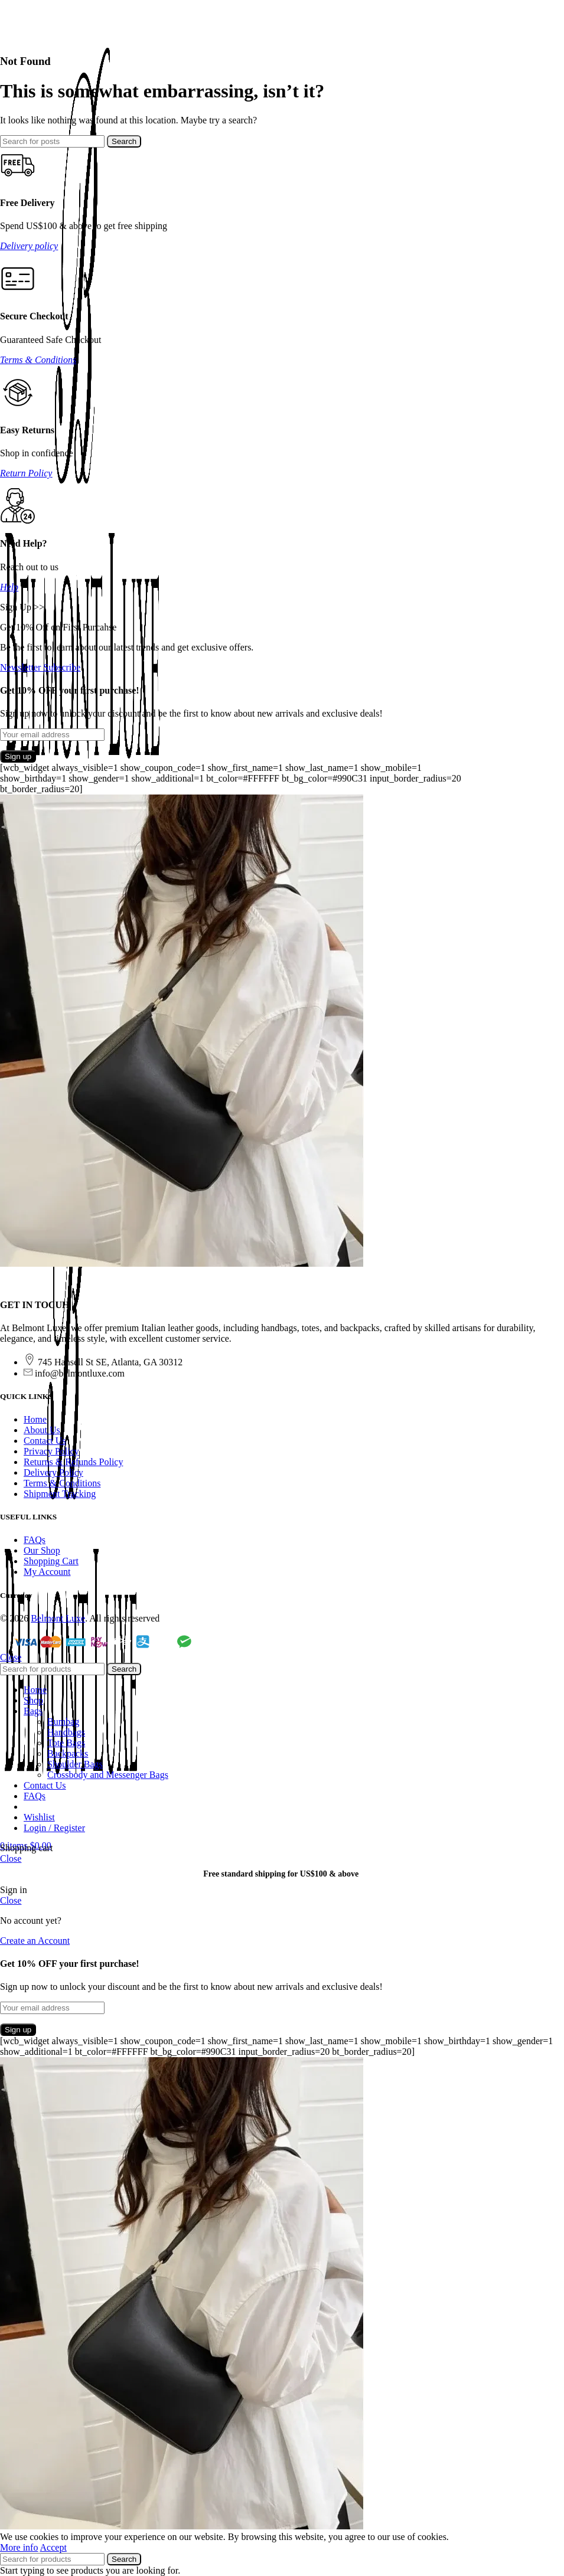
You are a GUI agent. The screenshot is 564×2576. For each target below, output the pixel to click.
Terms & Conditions (38, 360)
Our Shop (42, 1550)
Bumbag (63, 1722)
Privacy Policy (51, 1451)
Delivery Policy (53, 1472)
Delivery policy (29, 246)
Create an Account (35, 1941)
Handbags (66, 1732)
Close (10, 1657)
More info (19, 2547)
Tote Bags (66, 1743)
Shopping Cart (51, 1561)
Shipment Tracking (60, 1494)
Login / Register (54, 1828)
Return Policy (26, 473)
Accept (53, 2547)
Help (9, 587)
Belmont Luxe (58, 1618)
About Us (42, 1430)
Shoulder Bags (75, 1764)
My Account (47, 1572)
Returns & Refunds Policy (73, 1462)
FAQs (34, 1540)
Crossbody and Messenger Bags (107, 1775)
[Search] (52, 141)
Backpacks (67, 1753)
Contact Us (45, 1441)
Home (35, 1419)
